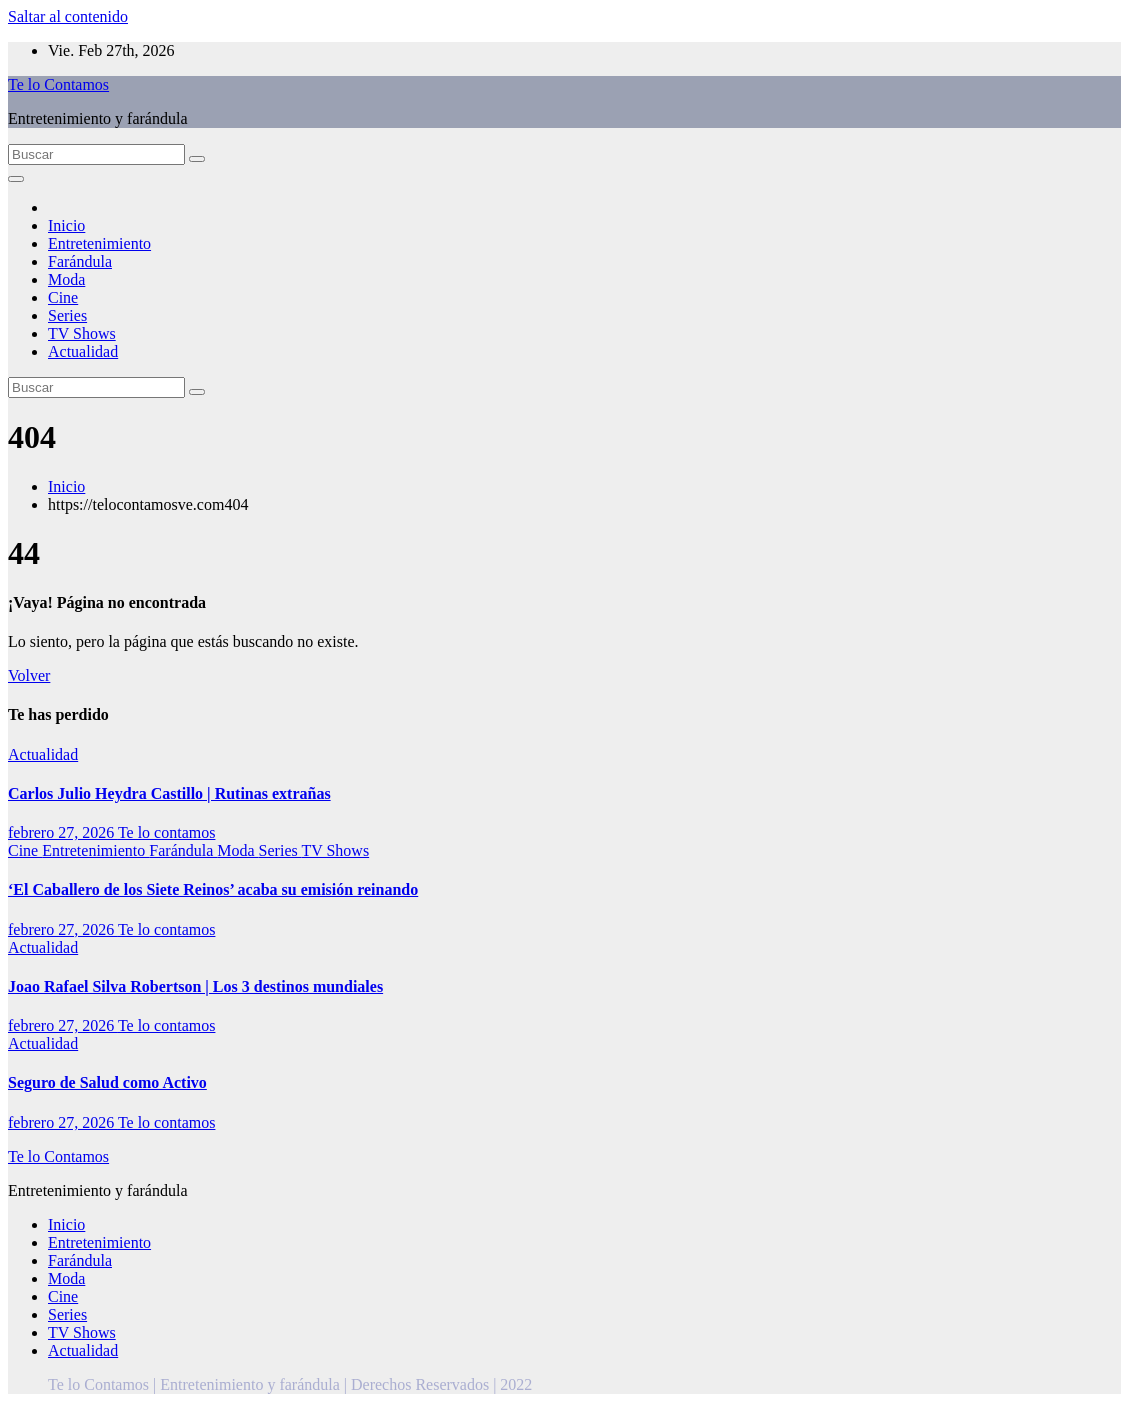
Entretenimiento (99, 243)
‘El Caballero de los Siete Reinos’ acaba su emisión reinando (213, 889)
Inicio (66, 225)
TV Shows (82, 333)
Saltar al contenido (68, 16)
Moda (66, 279)
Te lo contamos (167, 832)
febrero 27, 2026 (63, 832)
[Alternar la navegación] (16, 179)
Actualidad (83, 351)
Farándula (80, 261)
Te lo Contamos (58, 84)
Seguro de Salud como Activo (107, 1082)
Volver (29, 675)
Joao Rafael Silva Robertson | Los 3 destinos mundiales (195, 986)
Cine (63, 297)
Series (67, 315)
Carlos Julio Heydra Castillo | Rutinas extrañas (169, 793)
